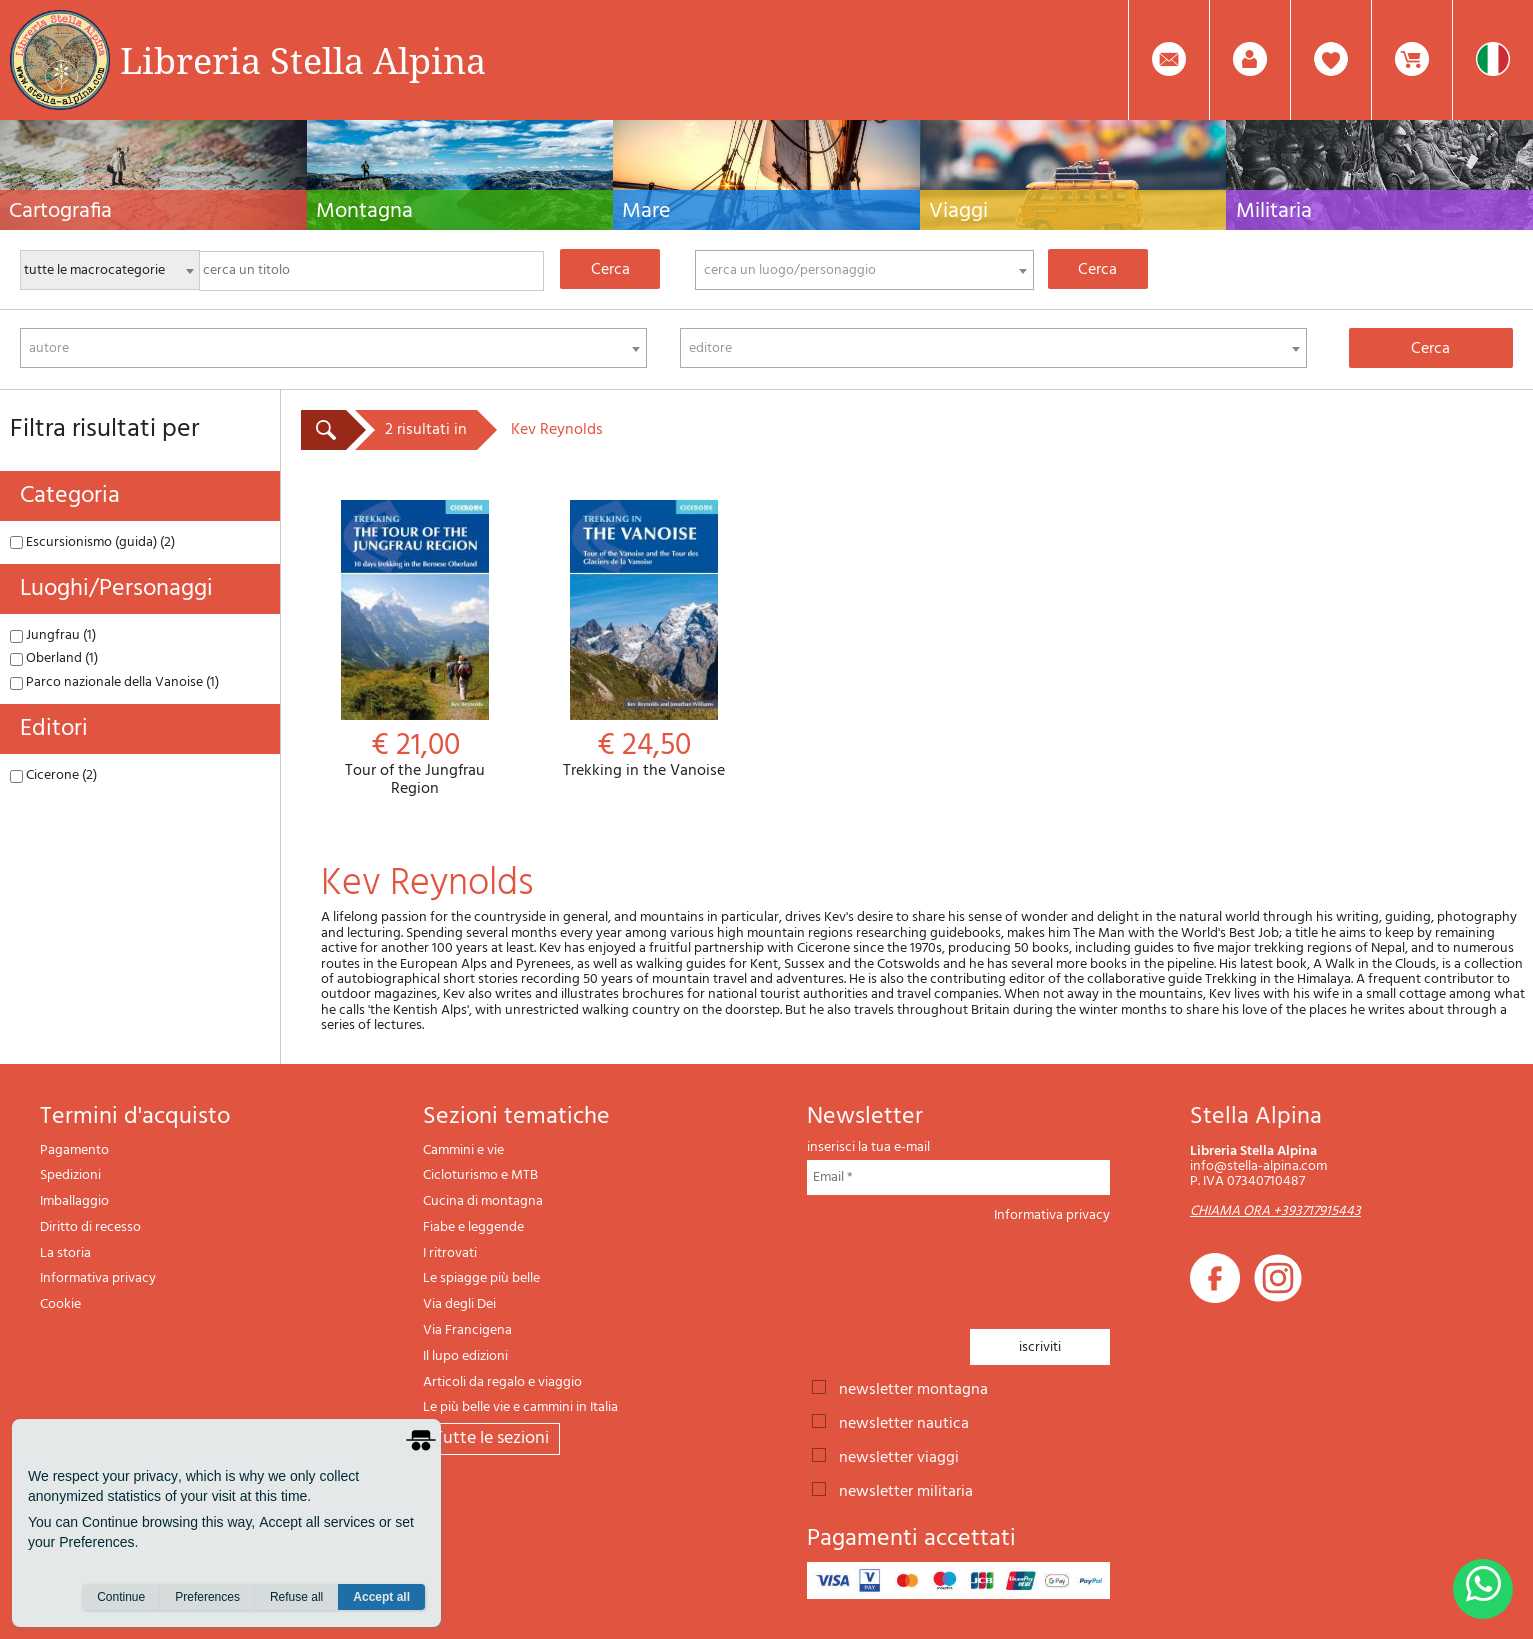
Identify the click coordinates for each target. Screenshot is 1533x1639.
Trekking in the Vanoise (644, 640)
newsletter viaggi (899, 1456)
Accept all (381, 1600)
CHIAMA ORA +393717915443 (1275, 1211)
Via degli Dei (459, 1304)
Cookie (60, 1304)
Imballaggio (74, 1201)
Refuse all (296, 1600)
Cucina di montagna (483, 1201)
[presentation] (959, 1270)
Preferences (207, 1600)
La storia (65, 1253)
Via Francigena (467, 1330)
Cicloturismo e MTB (480, 1175)
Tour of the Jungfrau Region (415, 649)
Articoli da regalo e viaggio (502, 1382)
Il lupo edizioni (465, 1356)
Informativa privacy (98, 1278)
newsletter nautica (904, 1422)
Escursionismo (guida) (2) (92, 542)
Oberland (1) (54, 658)
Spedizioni (70, 1175)
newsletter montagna (913, 1388)
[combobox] (865, 270)
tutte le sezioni (491, 1438)
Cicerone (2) (53, 775)
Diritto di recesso (90, 1227)
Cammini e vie (463, 1150)
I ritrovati (450, 1253)
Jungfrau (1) (53, 635)
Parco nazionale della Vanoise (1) (114, 682)
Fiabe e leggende (473, 1227)
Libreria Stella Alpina (303, 60)
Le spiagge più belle (481, 1278)
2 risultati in (426, 430)
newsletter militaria (906, 1490)
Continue (121, 1600)
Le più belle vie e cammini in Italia (520, 1407)
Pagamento (74, 1150)
